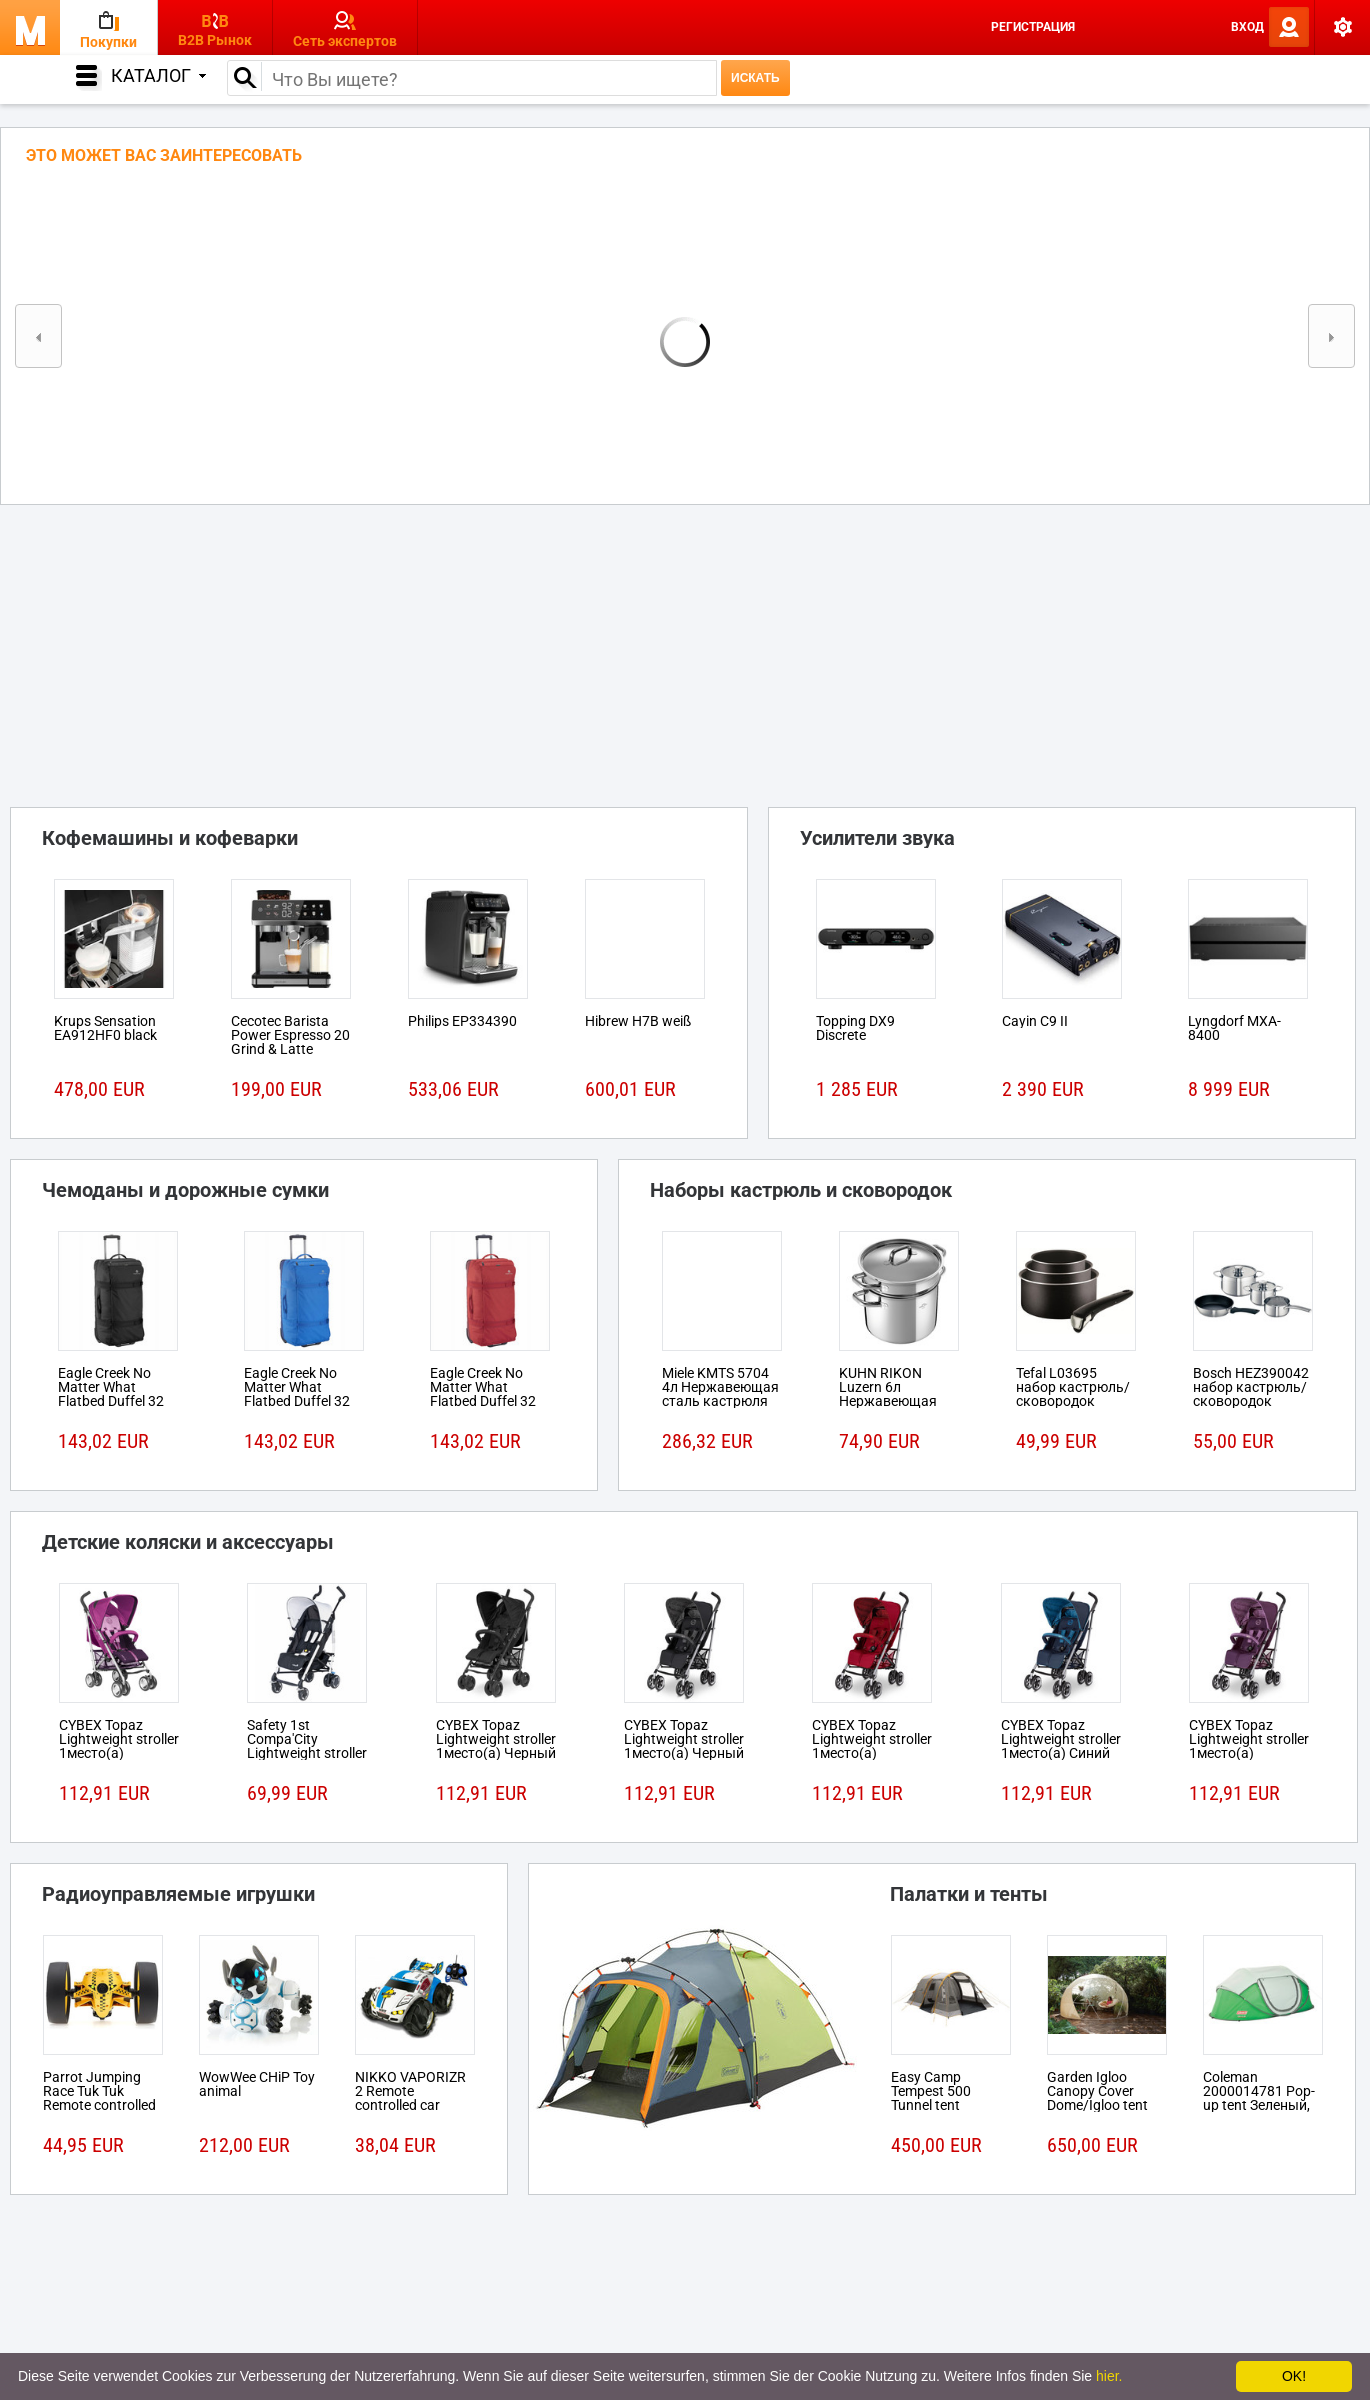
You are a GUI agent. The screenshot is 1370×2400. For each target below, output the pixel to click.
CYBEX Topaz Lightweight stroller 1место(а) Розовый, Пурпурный (119, 1753)
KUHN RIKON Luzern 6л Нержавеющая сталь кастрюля (892, 1394)
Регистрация (1033, 27)
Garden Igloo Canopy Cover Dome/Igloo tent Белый (1097, 2098)
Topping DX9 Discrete (855, 1028)
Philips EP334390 (462, 1021)
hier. (1109, 2376)
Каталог (158, 75)
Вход (1247, 27)
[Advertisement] (685, 650)
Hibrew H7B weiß (638, 1021)
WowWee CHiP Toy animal (257, 2084)
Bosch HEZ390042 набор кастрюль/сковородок (1251, 1387)
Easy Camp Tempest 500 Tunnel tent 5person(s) (931, 2098)
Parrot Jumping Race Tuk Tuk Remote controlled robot (99, 2098)
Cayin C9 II (1035, 1021)
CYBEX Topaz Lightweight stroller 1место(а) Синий (1061, 1739)
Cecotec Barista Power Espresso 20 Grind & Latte (290, 1035)
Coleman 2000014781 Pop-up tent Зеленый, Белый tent (1259, 2098)
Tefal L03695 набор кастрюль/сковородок (1073, 1387)
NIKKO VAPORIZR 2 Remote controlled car (410, 2091)
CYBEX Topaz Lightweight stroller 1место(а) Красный (872, 1746)
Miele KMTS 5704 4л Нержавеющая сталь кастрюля (720, 1387)
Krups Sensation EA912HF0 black (105, 1028)
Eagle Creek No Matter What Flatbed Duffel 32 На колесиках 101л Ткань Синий (303, 1401)
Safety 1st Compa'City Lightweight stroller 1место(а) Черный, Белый (307, 1753)
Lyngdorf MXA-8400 (1234, 1028)
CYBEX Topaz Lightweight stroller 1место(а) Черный (496, 1739)
